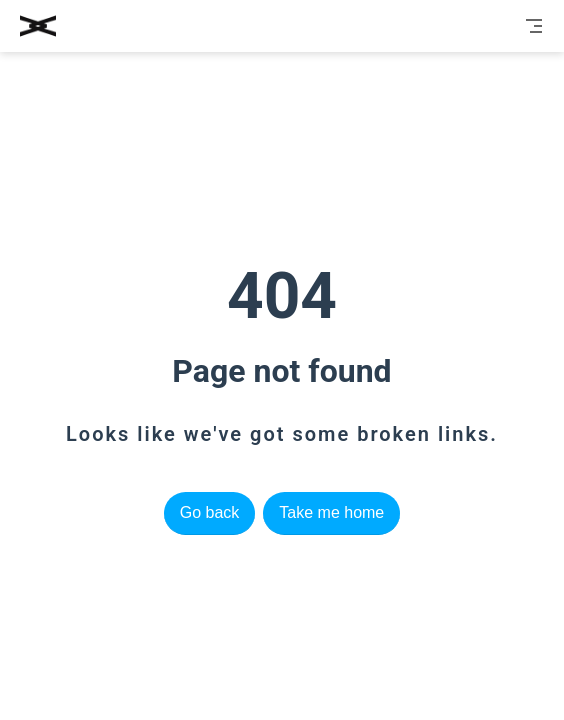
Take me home (331, 512)
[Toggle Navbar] (534, 26)
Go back (210, 512)
